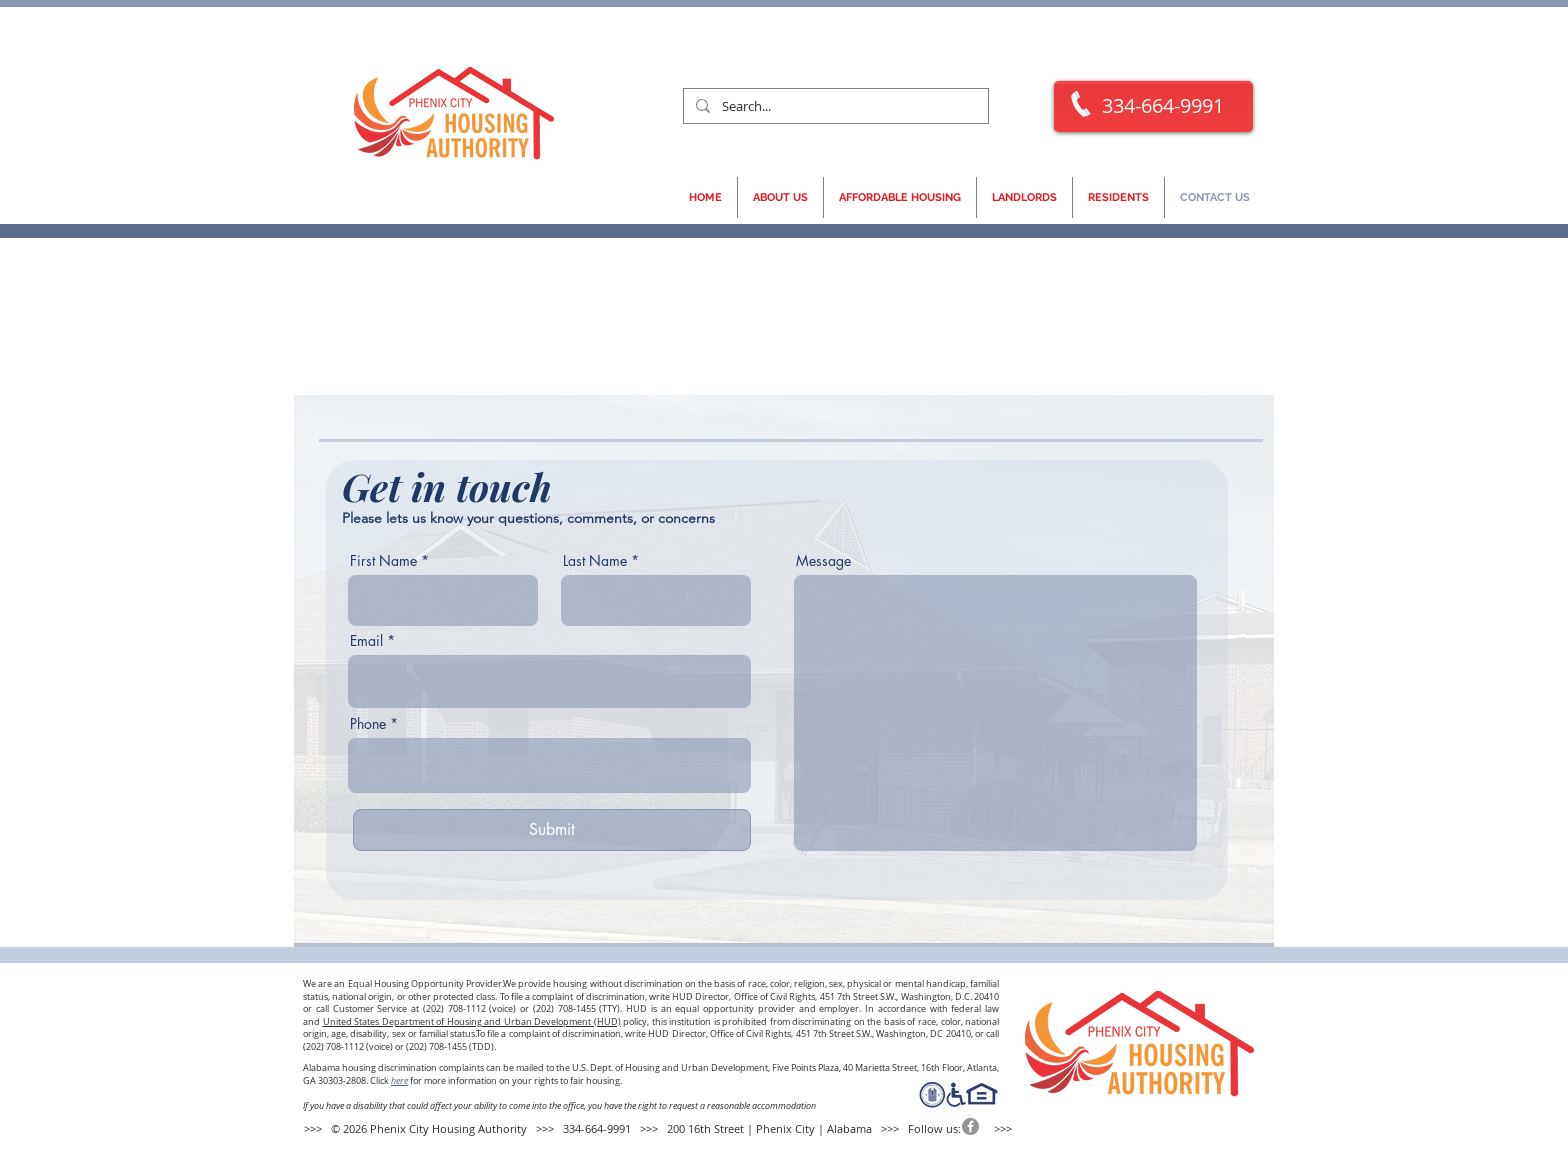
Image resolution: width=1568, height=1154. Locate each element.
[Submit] (552, 830)
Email (366, 641)
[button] (780, 197)
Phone (368, 724)
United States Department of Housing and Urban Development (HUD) (472, 1022)
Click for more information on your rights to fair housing (495, 1081)
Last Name (595, 561)
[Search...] (834, 106)
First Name (383, 561)
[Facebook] (970, 1126)
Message (823, 561)
